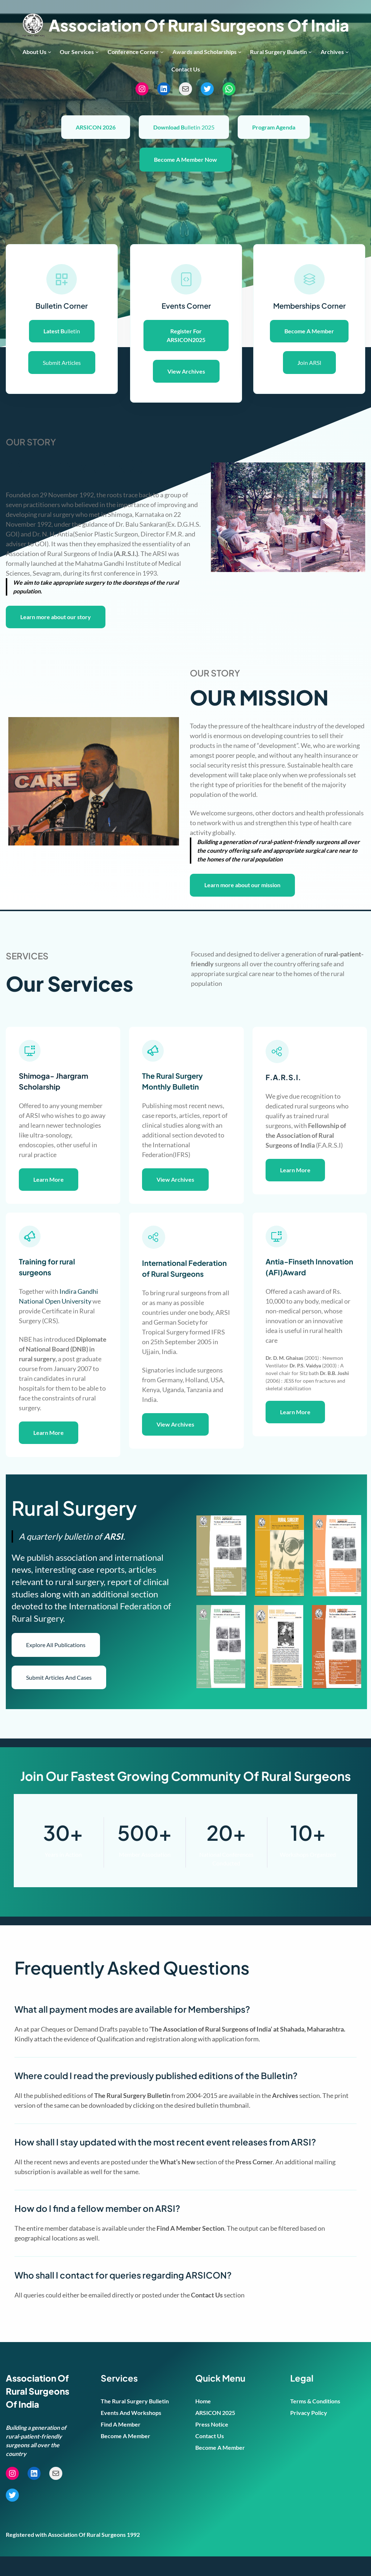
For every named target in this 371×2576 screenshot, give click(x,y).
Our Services (77, 51)
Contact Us (209, 2455)
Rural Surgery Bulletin (278, 51)
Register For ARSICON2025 (186, 335)
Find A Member (121, 2443)
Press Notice (211, 2443)
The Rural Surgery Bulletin (135, 2420)
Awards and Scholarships (204, 51)
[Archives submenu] (347, 52)
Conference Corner (133, 51)
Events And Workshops (131, 2432)
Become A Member (125, 2455)
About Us (34, 51)
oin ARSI (309, 362)
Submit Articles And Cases (59, 1697)
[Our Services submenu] (97, 52)
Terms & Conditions (315, 2420)
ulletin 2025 (183, 127)
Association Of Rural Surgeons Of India (199, 25)
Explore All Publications (56, 1664)
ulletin (61, 331)
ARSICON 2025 (215, 2432)
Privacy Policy (308, 2432)
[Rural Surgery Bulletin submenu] (310, 52)
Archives (332, 51)
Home (203, 2420)
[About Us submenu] (49, 52)
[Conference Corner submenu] (162, 52)
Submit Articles (62, 362)
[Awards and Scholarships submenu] (240, 52)
